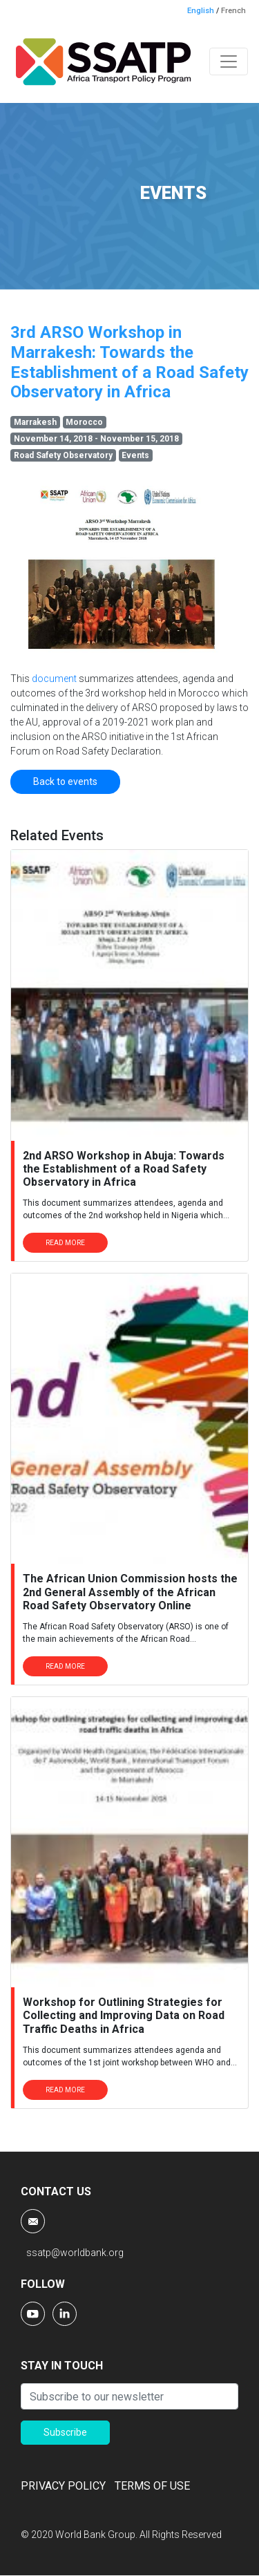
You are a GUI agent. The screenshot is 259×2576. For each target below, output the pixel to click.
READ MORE (65, 1243)
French (233, 10)
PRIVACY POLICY (63, 2485)
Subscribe (65, 2432)
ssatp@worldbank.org (75, 2252)
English (200, 10)
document (55, 678)
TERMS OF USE (152, 2485)
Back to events (65, 781)
